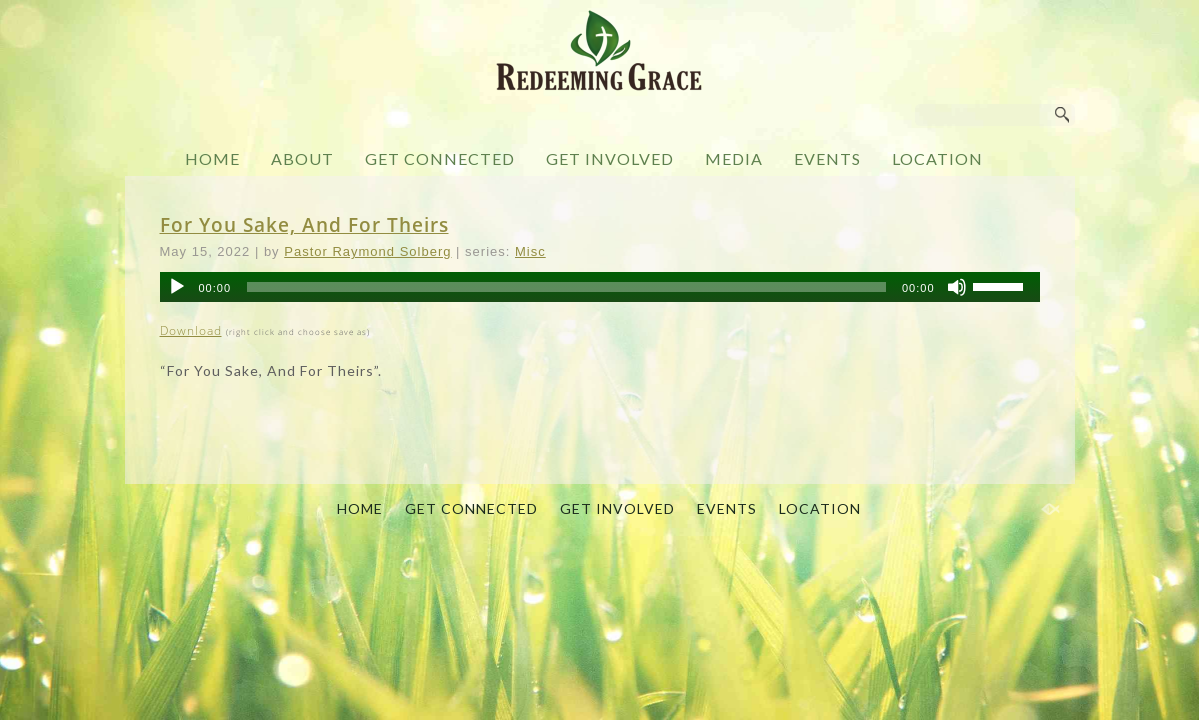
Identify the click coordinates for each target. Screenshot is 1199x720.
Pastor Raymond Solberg (367, 251)
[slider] (566, 287)
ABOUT (302, 158)
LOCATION (937, 158)
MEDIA (734, 158)
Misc (530, 251)
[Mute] (957, 287)
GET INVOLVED (610, 158)
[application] (600, 287)
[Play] (177, 287)
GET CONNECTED (440, 158)
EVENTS (827, 158)
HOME (212, 158)
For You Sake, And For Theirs (304, 224)
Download (191, 330)
